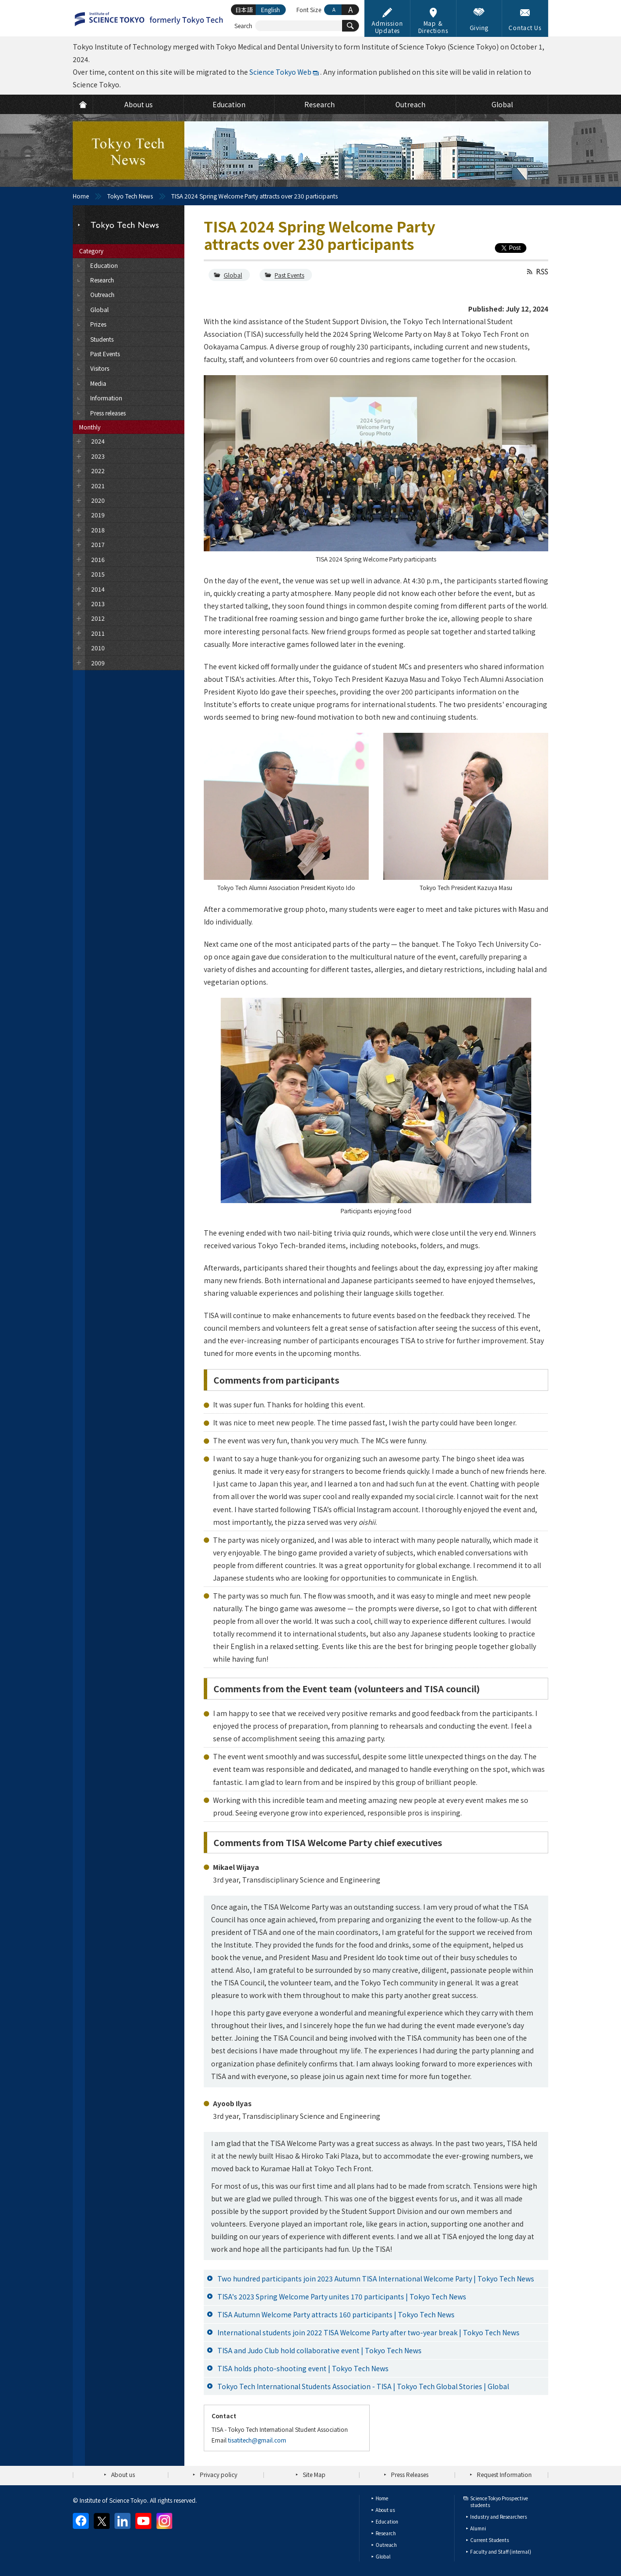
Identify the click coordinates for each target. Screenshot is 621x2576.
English (270, 9)
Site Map (314, 2474)
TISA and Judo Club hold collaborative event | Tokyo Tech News (319, 2350)
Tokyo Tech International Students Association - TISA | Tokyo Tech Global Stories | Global (363, 2386)
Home (81, 196)
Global (233, 275)
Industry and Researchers (498, 2516)
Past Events (289, 275)
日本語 (244, 9)
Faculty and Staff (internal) (500, 2551)
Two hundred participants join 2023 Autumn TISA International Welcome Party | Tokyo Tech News (375, 2278)
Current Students (489, 2539)
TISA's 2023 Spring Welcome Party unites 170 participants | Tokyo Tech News (341, 2296)
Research (386, 2533)
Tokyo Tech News (130, 196)
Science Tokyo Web (280, 72)
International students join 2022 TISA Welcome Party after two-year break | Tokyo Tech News (368, 2332)
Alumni (478, 2528)
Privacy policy (218, 2474)
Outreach (386, 2544)
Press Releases (409, 2474)
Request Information (504, 2474)
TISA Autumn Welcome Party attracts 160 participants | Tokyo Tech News (336, 2314)
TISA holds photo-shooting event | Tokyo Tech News (303, 2368)
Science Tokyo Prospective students (499, 2501)
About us (123, 2474)
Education (387, 2521)
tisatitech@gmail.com (257, 2440)
